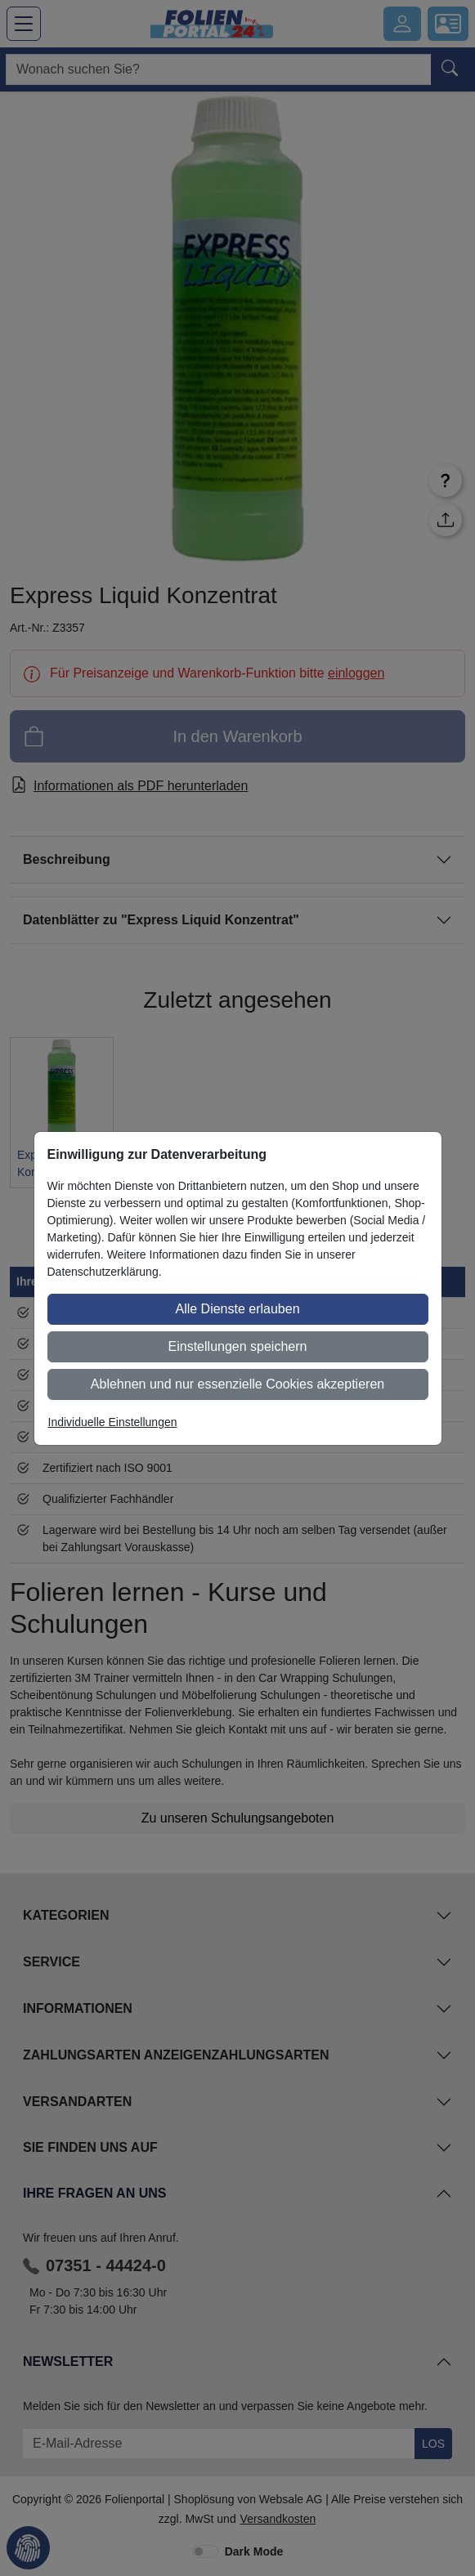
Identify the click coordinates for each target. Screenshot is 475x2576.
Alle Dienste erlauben (237, 1309)
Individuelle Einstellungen (112, 1422)
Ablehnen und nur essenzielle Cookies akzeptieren (237, 1384)
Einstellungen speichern (237, 1346)
